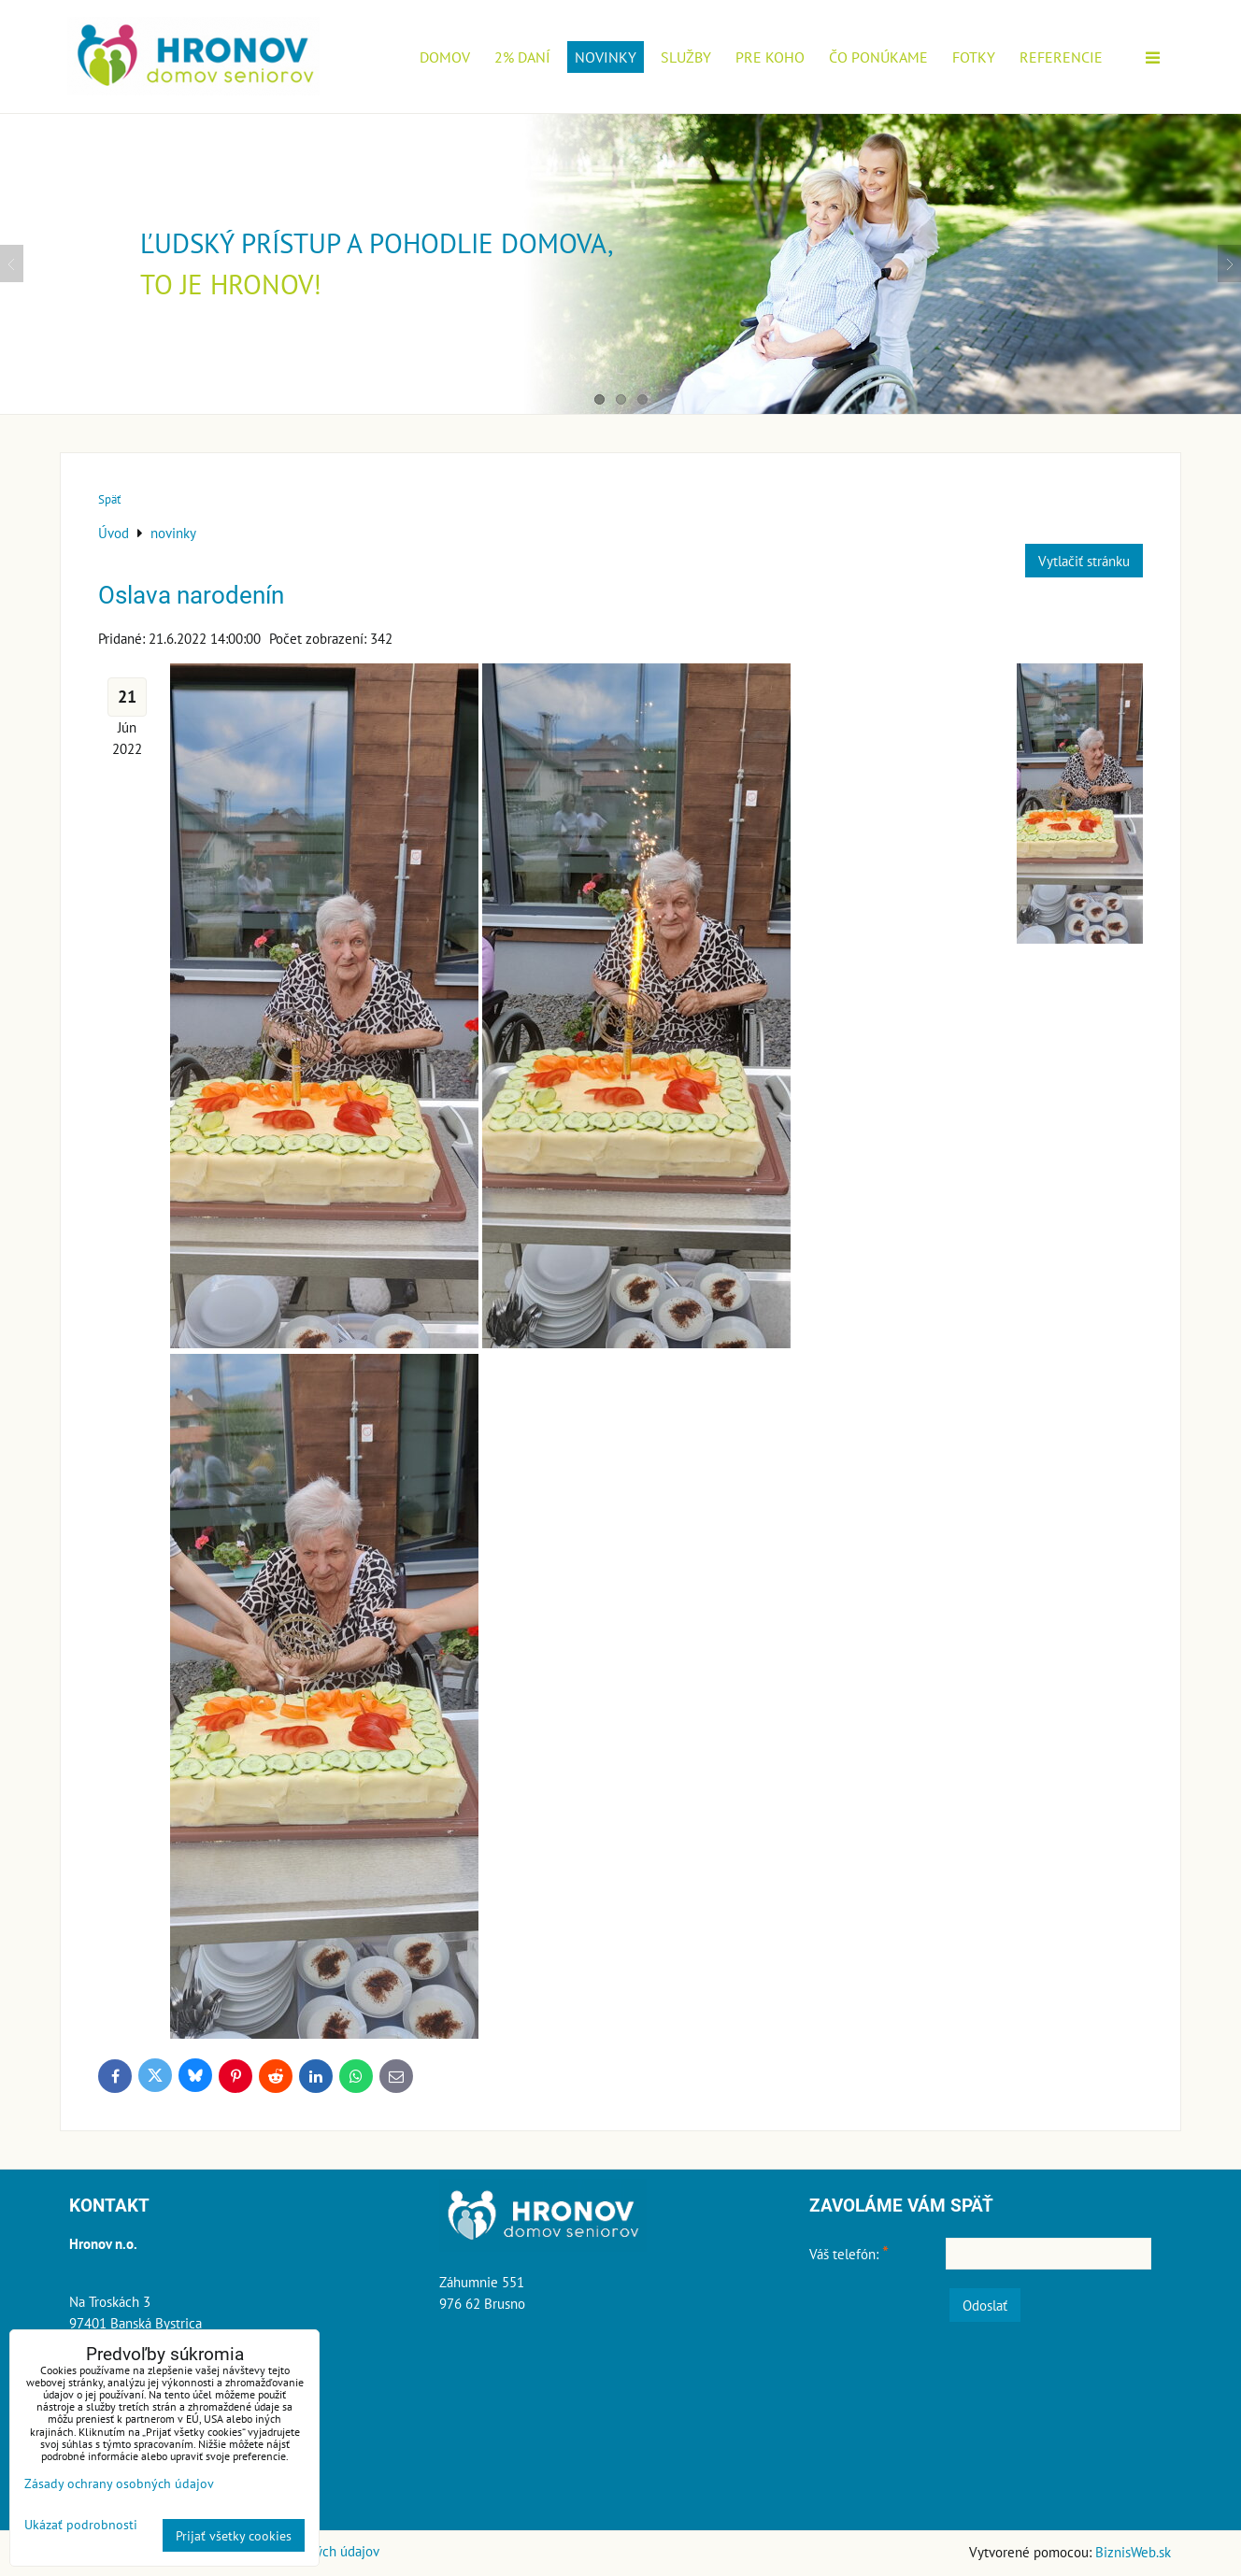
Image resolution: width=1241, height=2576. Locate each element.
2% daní (522, 57)
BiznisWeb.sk (1133, 2551)
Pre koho (770, 57)
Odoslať (985, 2305)
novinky (605, 57)
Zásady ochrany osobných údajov (119, 2483)
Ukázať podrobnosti (80, 2524)
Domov (445, 57)
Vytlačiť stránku (1084, 560)
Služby (686, 57)
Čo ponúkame (878, 57)
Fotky (973, 57)
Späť (109, 499)
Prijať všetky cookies (234, 2535)
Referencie (1061, 57)
